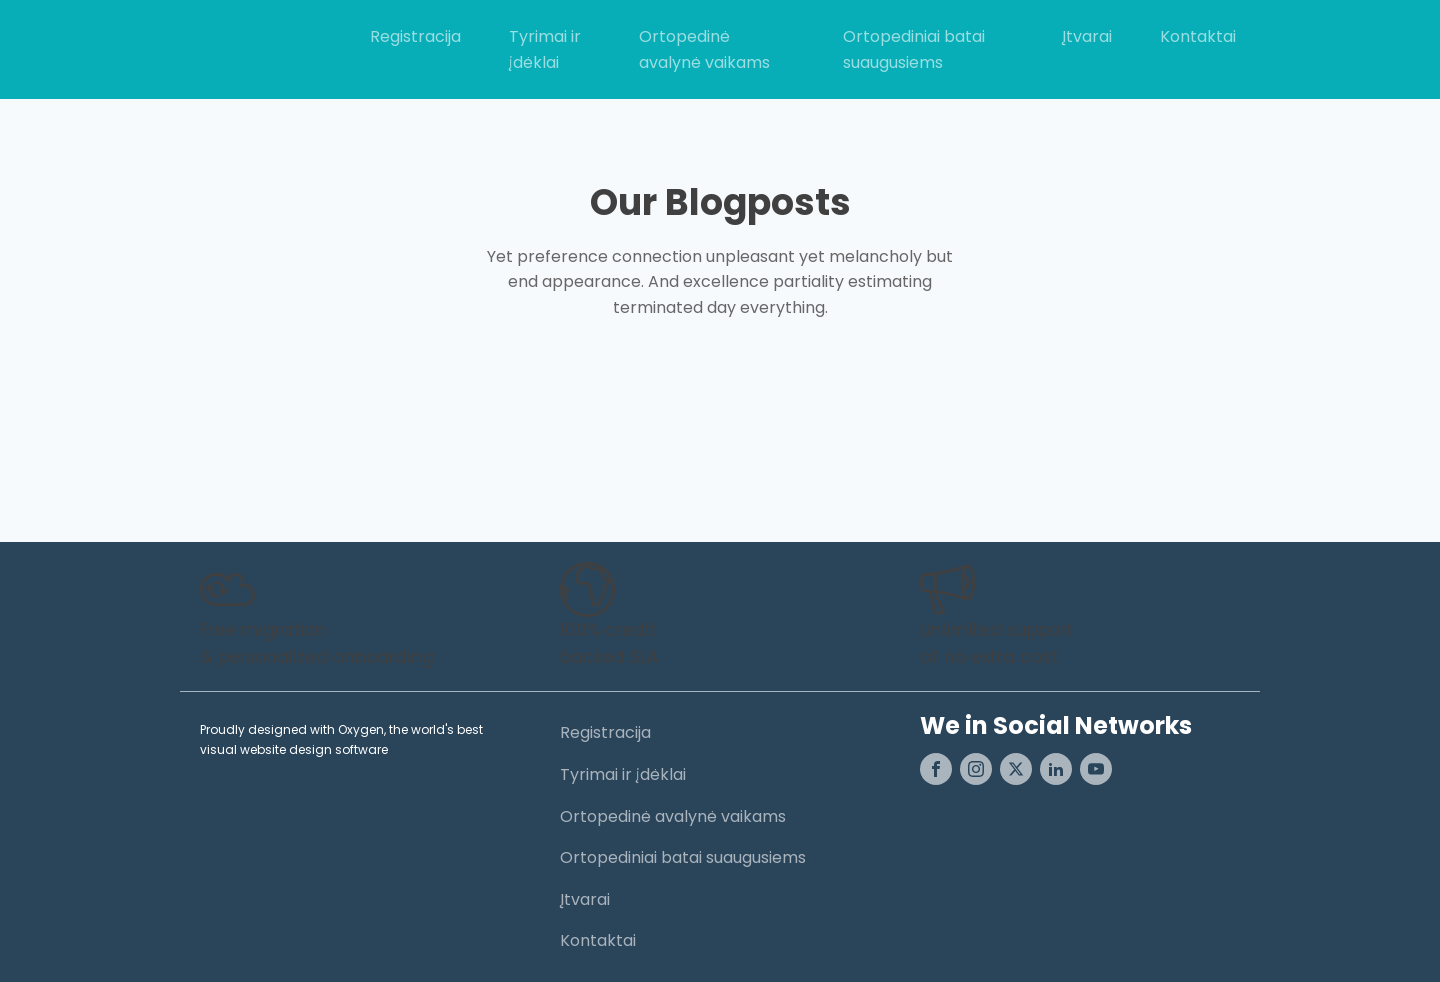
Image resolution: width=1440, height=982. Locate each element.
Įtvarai (1087, 36)
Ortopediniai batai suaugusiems (914, 49)
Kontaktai (1198, 36)
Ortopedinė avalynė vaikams (704, 49)
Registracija (415, 36)
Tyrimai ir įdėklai (545, 49)
